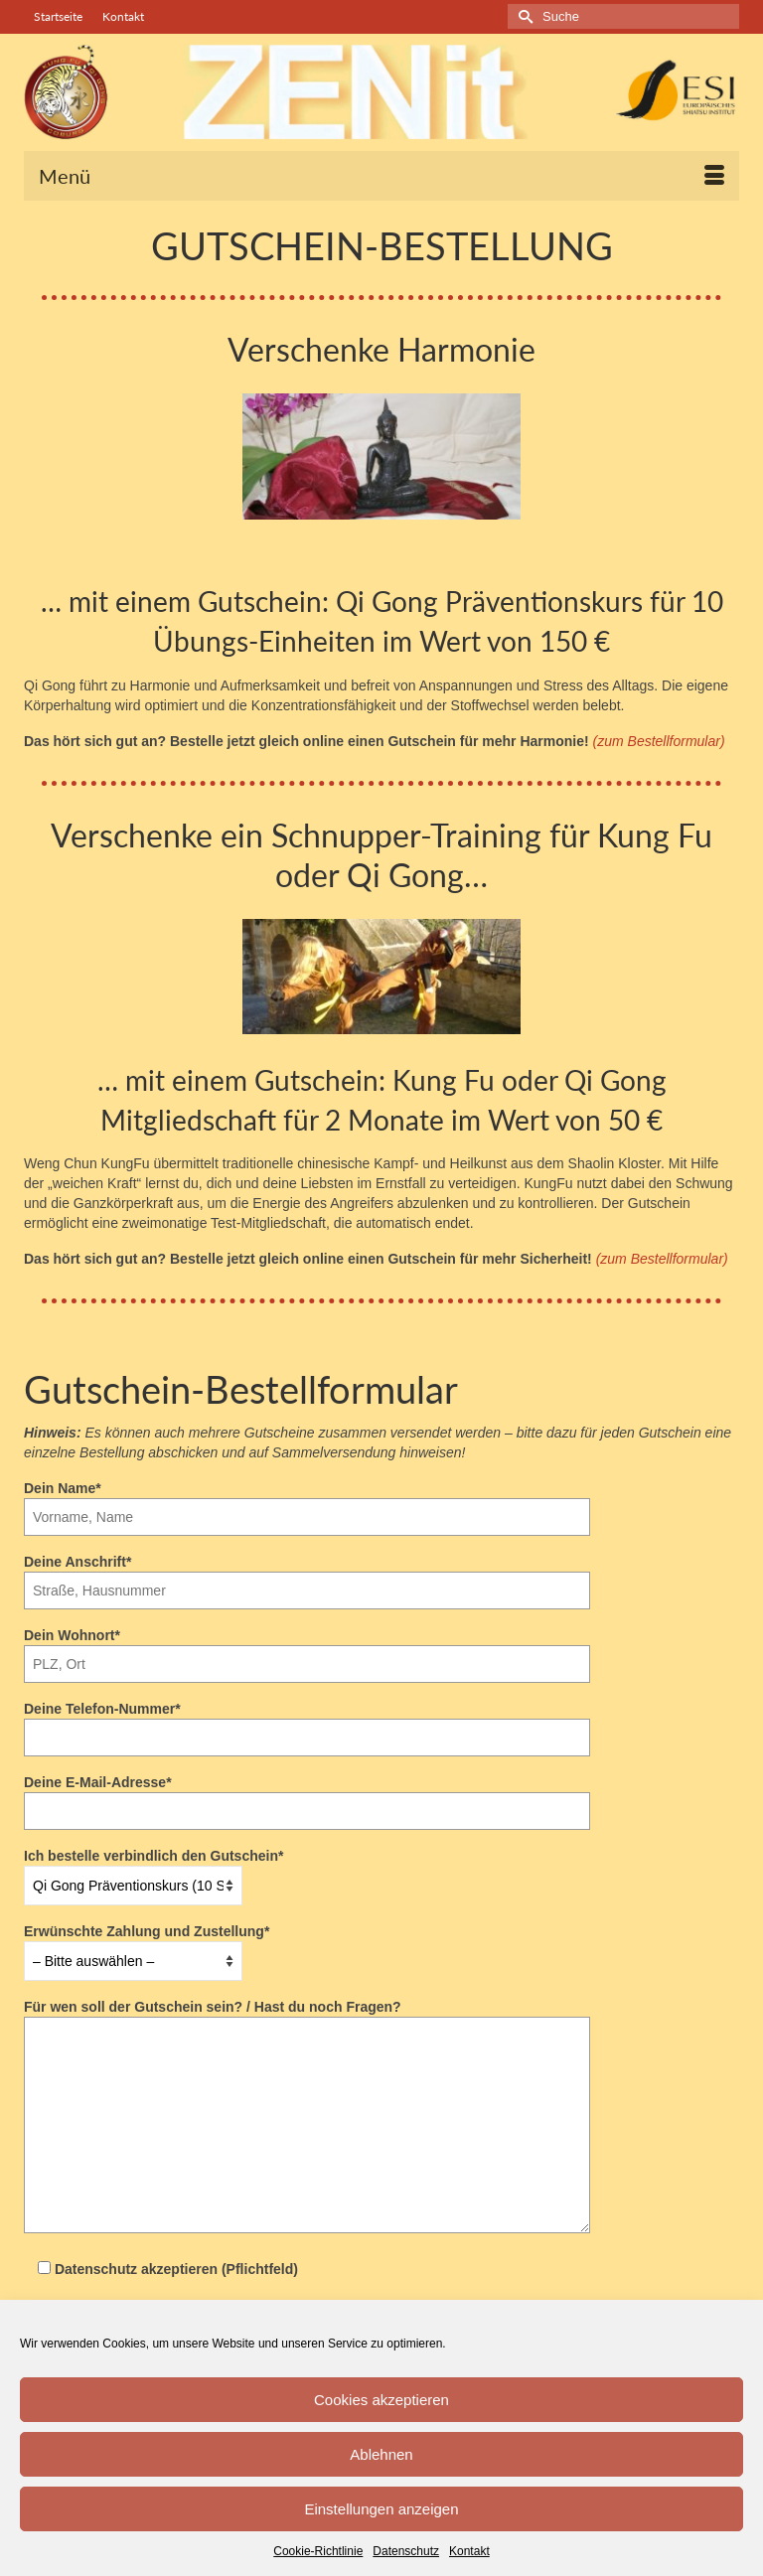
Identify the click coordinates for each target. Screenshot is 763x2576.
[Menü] (381, 176)
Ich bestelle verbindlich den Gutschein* (153, 1871)
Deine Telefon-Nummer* (307, 1723)
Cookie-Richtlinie (318, 2551)
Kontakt (469, 2551)
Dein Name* (307, 1502)
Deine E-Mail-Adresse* (307, 1796)
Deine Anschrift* (307, 1576)
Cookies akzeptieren (381, 2399)
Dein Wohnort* (307, 1649)
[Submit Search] (522, 16)
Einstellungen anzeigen (381, 2508)
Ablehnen (381, 2454)
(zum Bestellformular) (659, 741)
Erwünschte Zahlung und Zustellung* (146, 1946)
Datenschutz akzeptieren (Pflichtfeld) (161, 2269)
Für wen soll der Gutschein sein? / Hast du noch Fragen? (307, 2017)
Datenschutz (406, 2551)
